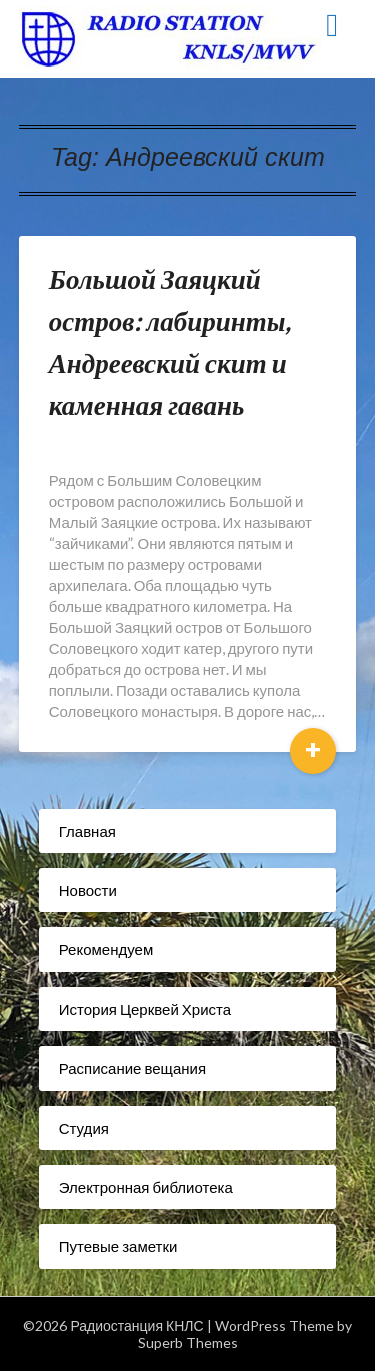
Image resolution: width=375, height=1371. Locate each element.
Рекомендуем (106, 949)
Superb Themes (188, 1342)
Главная (87, 831)
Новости (88, 890)
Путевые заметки (118, 1246)
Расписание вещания (132, 1068)
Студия (84, 1128)
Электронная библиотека (146, 1187)
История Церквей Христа (145, 1009)
